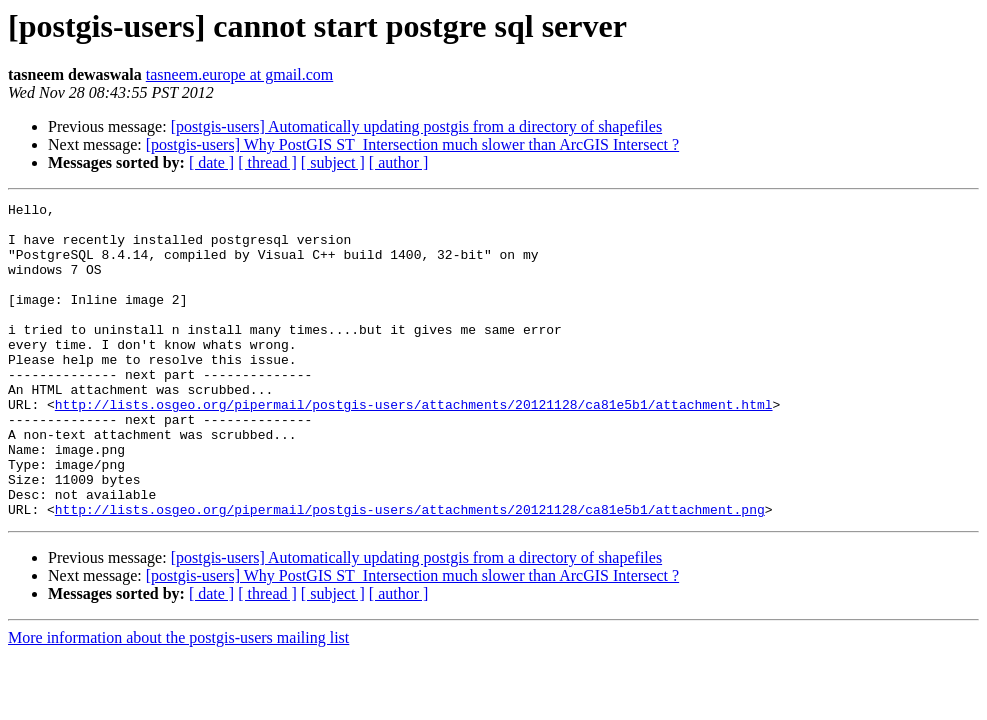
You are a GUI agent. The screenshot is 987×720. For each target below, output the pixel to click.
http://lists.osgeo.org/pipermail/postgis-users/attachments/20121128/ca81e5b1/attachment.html (414, 446)
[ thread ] (267, 162)
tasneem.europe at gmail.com (239, 74)
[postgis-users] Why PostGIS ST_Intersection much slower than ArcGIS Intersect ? (412, 144)
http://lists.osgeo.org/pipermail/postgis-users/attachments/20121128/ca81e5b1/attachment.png (410, 572)
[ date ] (211, 162)
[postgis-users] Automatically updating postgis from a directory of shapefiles (416, 126)
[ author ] (399, 162)
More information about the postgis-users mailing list (178, 700)
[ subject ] (333, 162)
